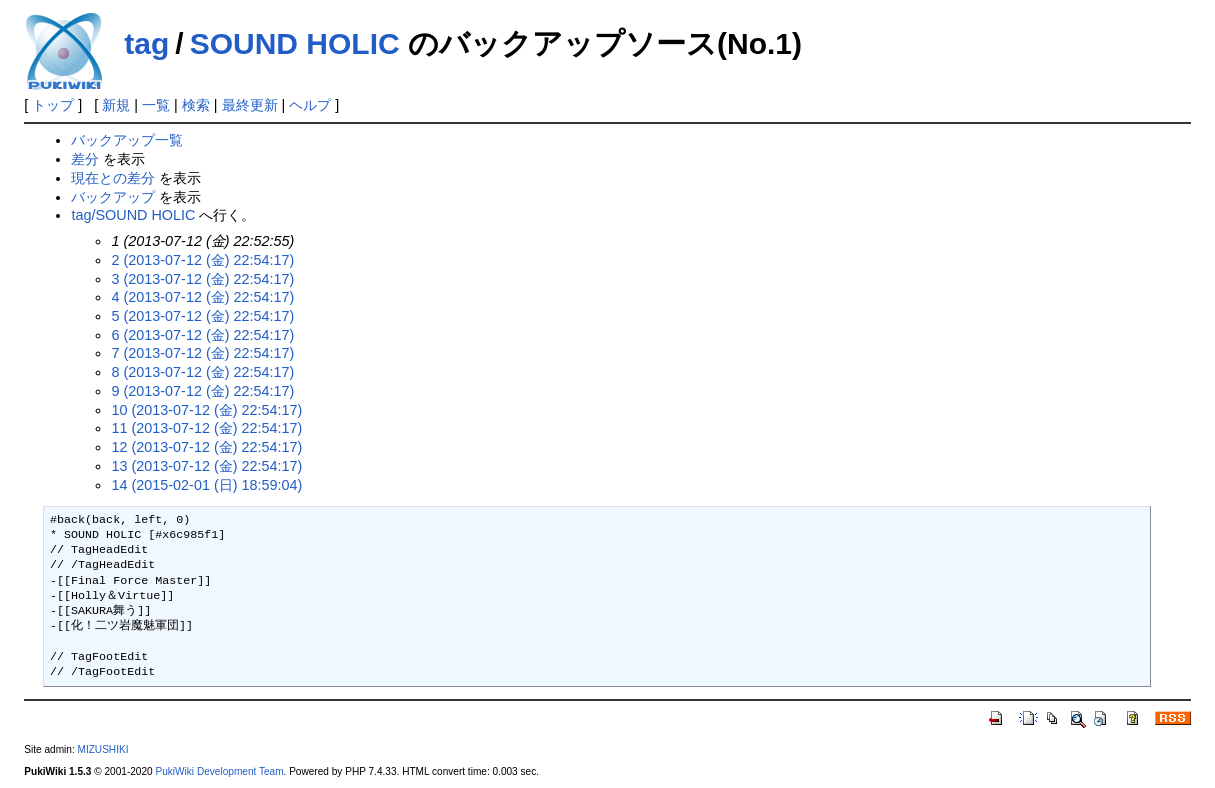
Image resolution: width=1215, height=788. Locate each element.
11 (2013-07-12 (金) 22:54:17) (206, 428)
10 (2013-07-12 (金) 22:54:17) (206, 410)
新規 (116, 105)
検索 (196, 105)
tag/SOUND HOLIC (133, 215)
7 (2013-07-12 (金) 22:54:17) (202, 353)
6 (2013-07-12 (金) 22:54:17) (202, 335)
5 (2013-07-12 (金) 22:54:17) (202, 316)
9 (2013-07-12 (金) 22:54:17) (202, 391)
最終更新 (250, 105)
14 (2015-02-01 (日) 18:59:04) (206, 485)
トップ (53, 105)
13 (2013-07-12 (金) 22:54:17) (206, 466)
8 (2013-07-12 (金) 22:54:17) (202, 372)
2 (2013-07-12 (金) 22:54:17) (202, 260)
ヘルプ (310, 105)
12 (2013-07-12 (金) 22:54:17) (206, 447)
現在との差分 (113, 178)
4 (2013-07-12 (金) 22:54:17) (202, 297)
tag (146, 43)
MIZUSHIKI (103, 749)
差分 (85, 159)
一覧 (156, 105)
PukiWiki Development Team (219, 771)
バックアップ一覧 (127, 140)
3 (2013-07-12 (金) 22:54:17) (202, 279)
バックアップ (113, 197)
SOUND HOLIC (295, 43)
